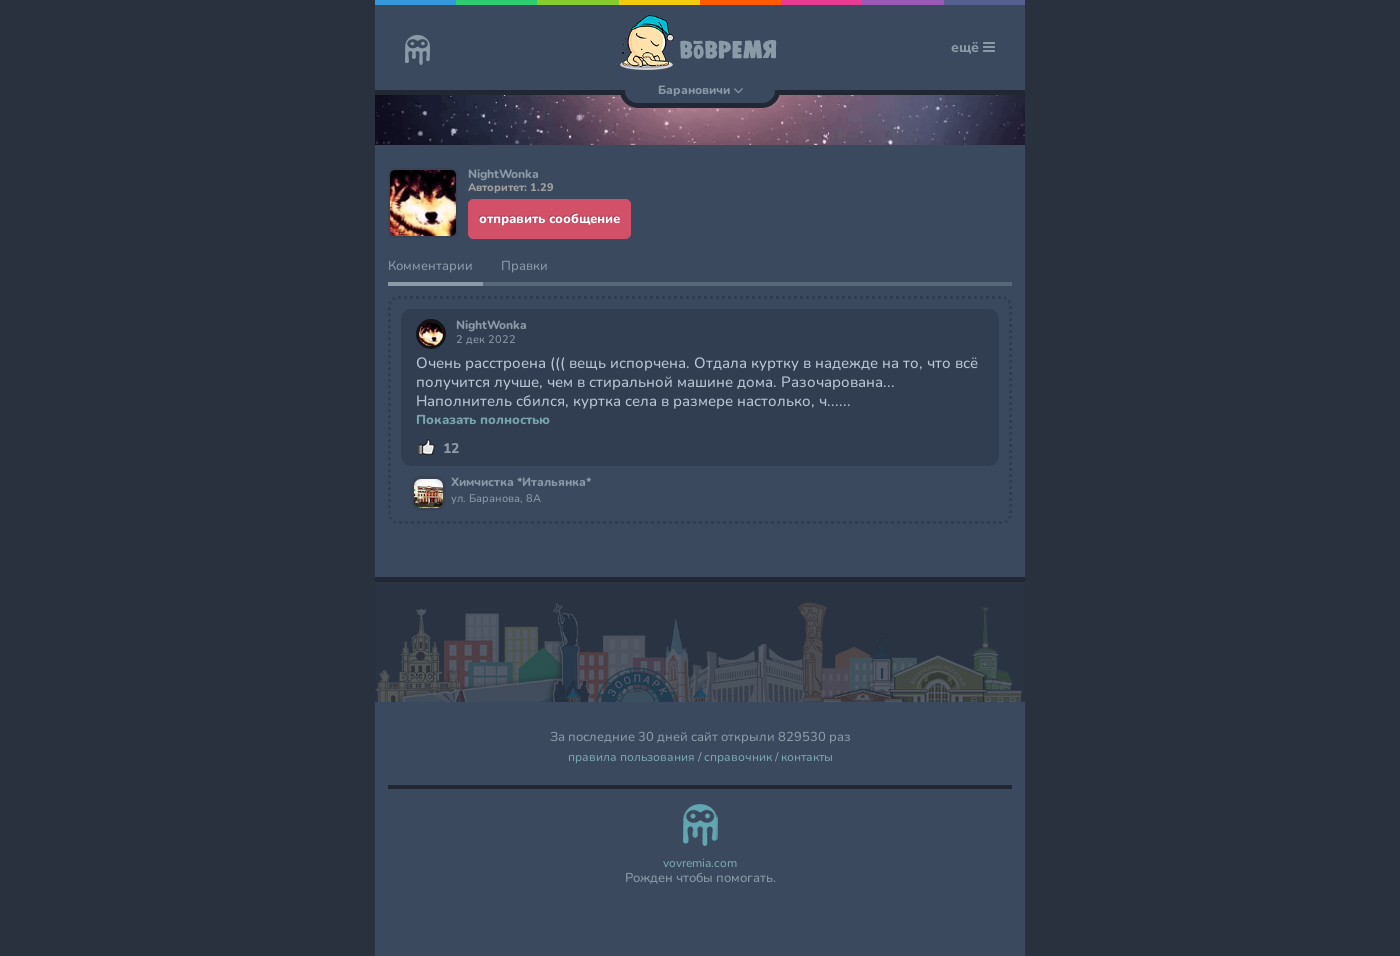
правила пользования (631, 757)
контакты (807, 757)
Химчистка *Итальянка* (521, 483)
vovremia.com (700, 863)
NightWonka (491, 325)
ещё (973, 47)
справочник (738, 757)
